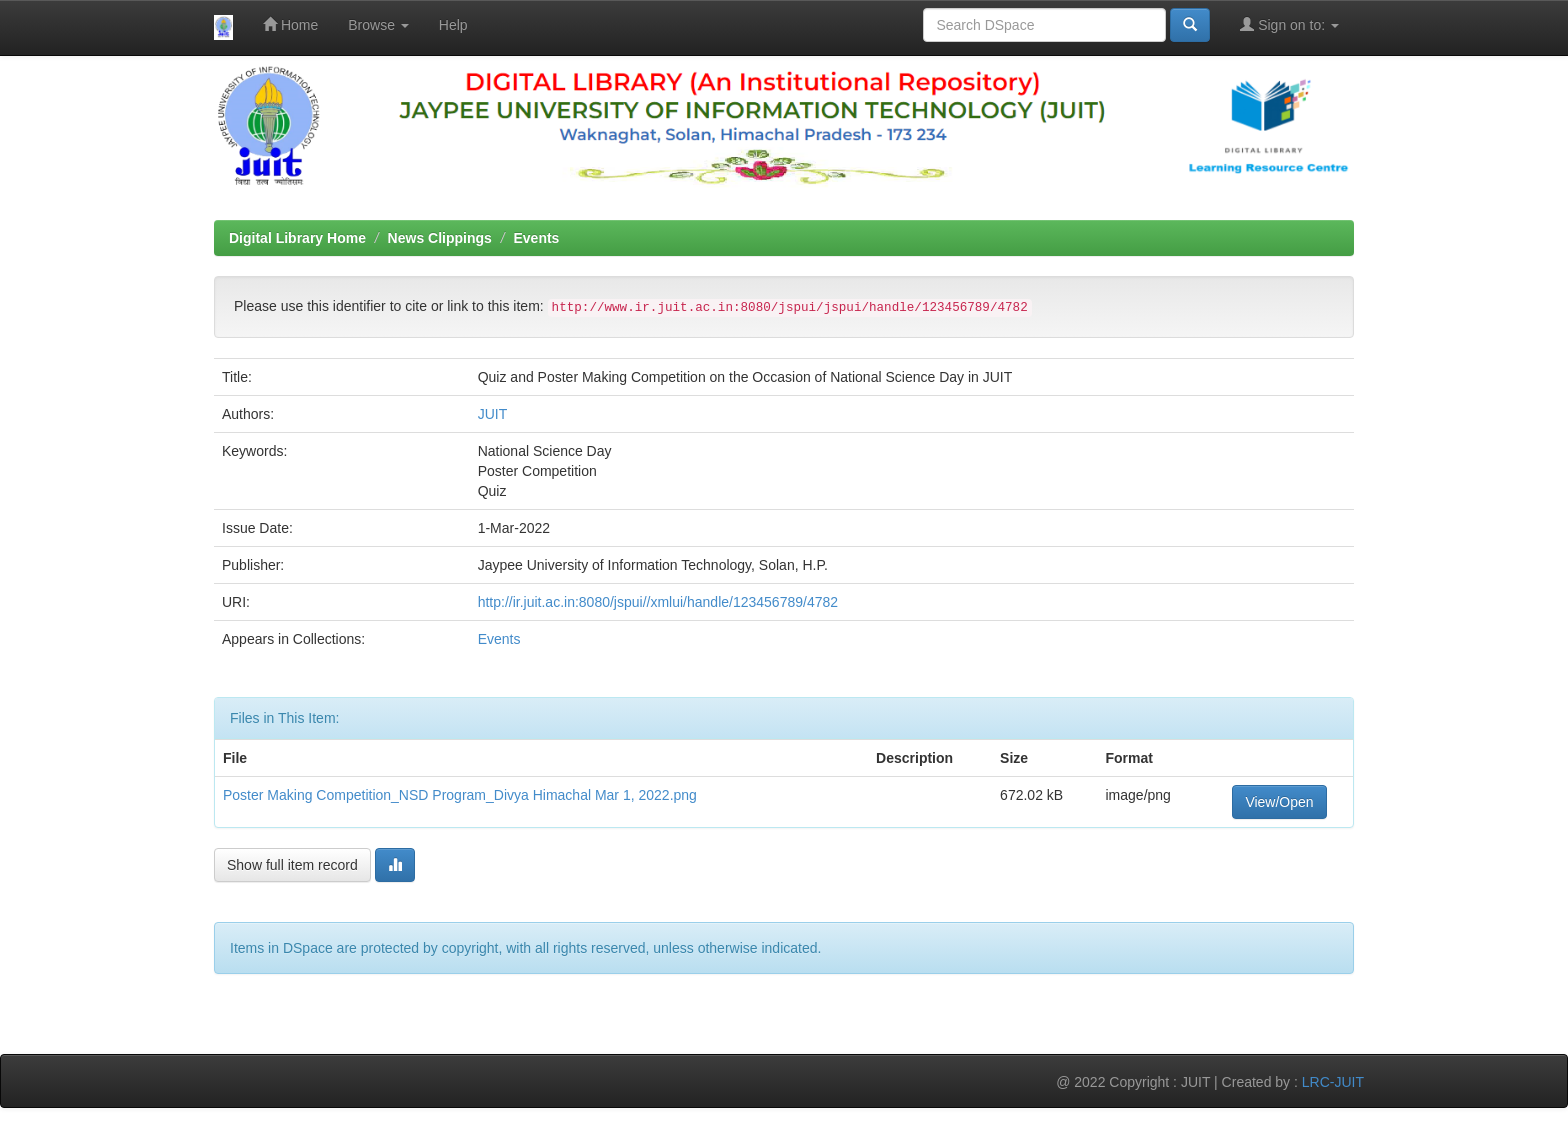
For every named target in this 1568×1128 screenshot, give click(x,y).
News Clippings (440, 238)
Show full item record (292, 865)
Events (537, 238)
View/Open (1279, 802)
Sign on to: (1289, 24)
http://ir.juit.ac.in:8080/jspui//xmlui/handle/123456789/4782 (658, 602)
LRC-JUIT (1333, 1082)
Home (290, 24)
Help (453, 25)
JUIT (493, 414)
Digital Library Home (297, 238)
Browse (378, 25)
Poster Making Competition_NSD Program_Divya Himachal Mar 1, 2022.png (460, 795)
